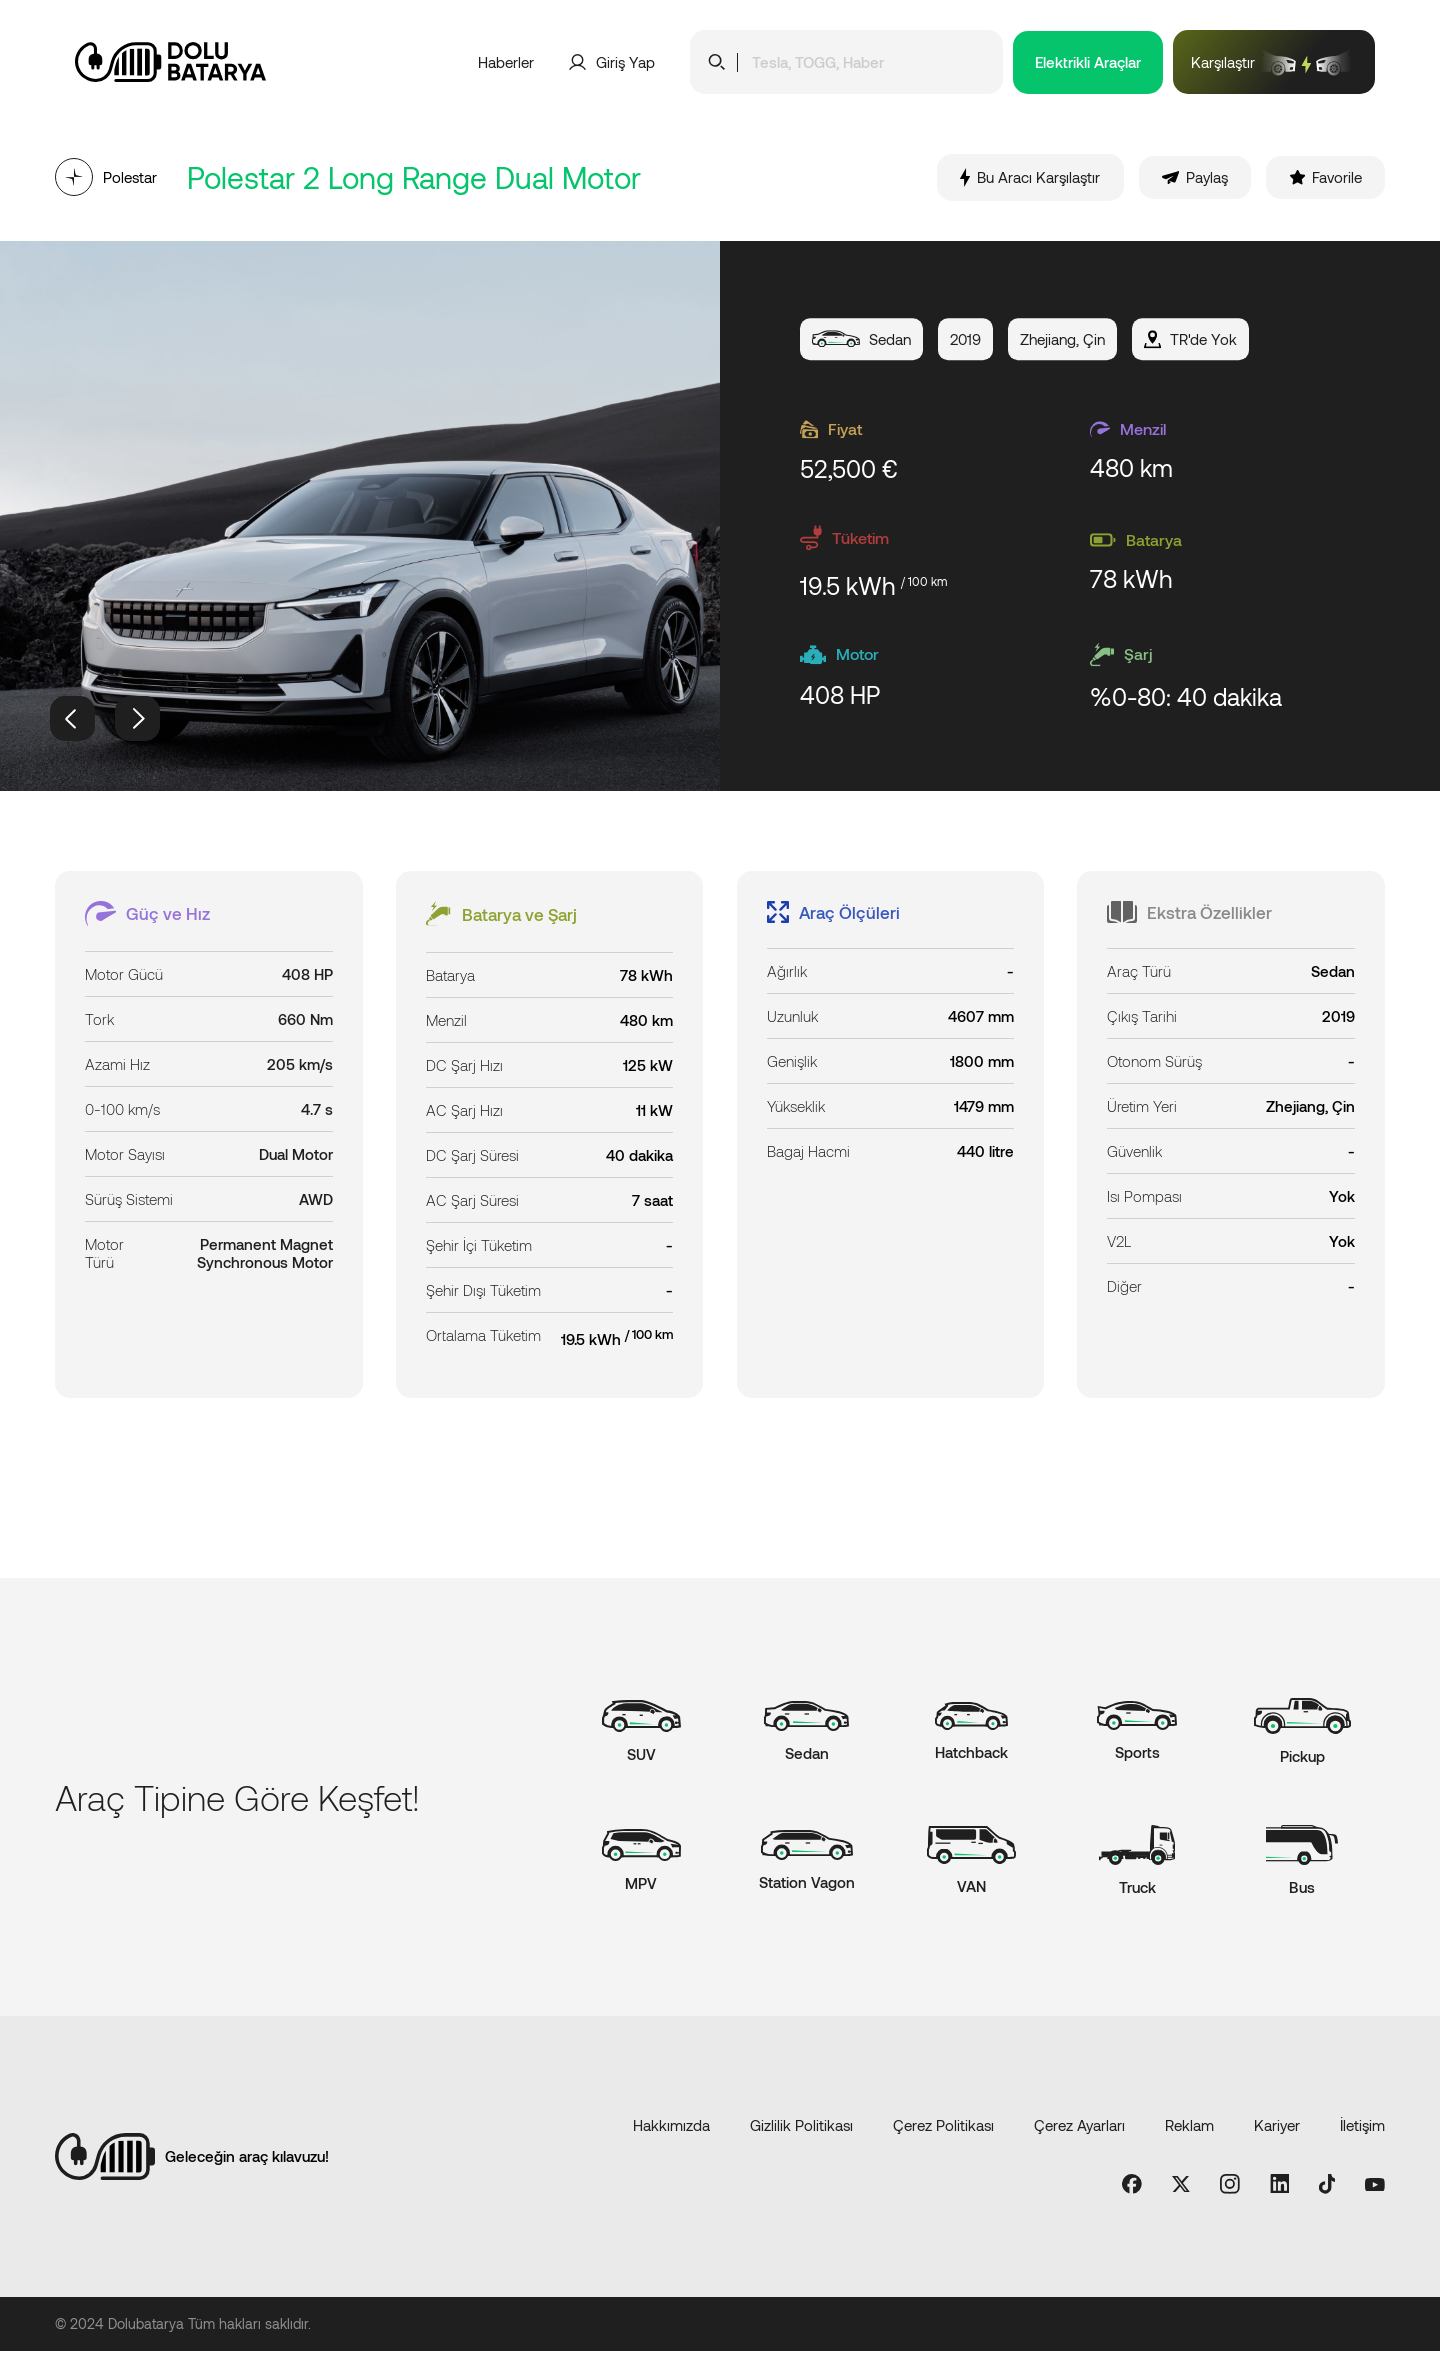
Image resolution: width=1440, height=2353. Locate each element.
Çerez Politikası (943, 2127)
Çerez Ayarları (1079, 2127)
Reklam (1189, 2127)
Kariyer (1277, 2127)
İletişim (1362, 2127)
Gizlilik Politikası (801, 2127)
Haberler (506, 62)
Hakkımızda (671, 2127)
